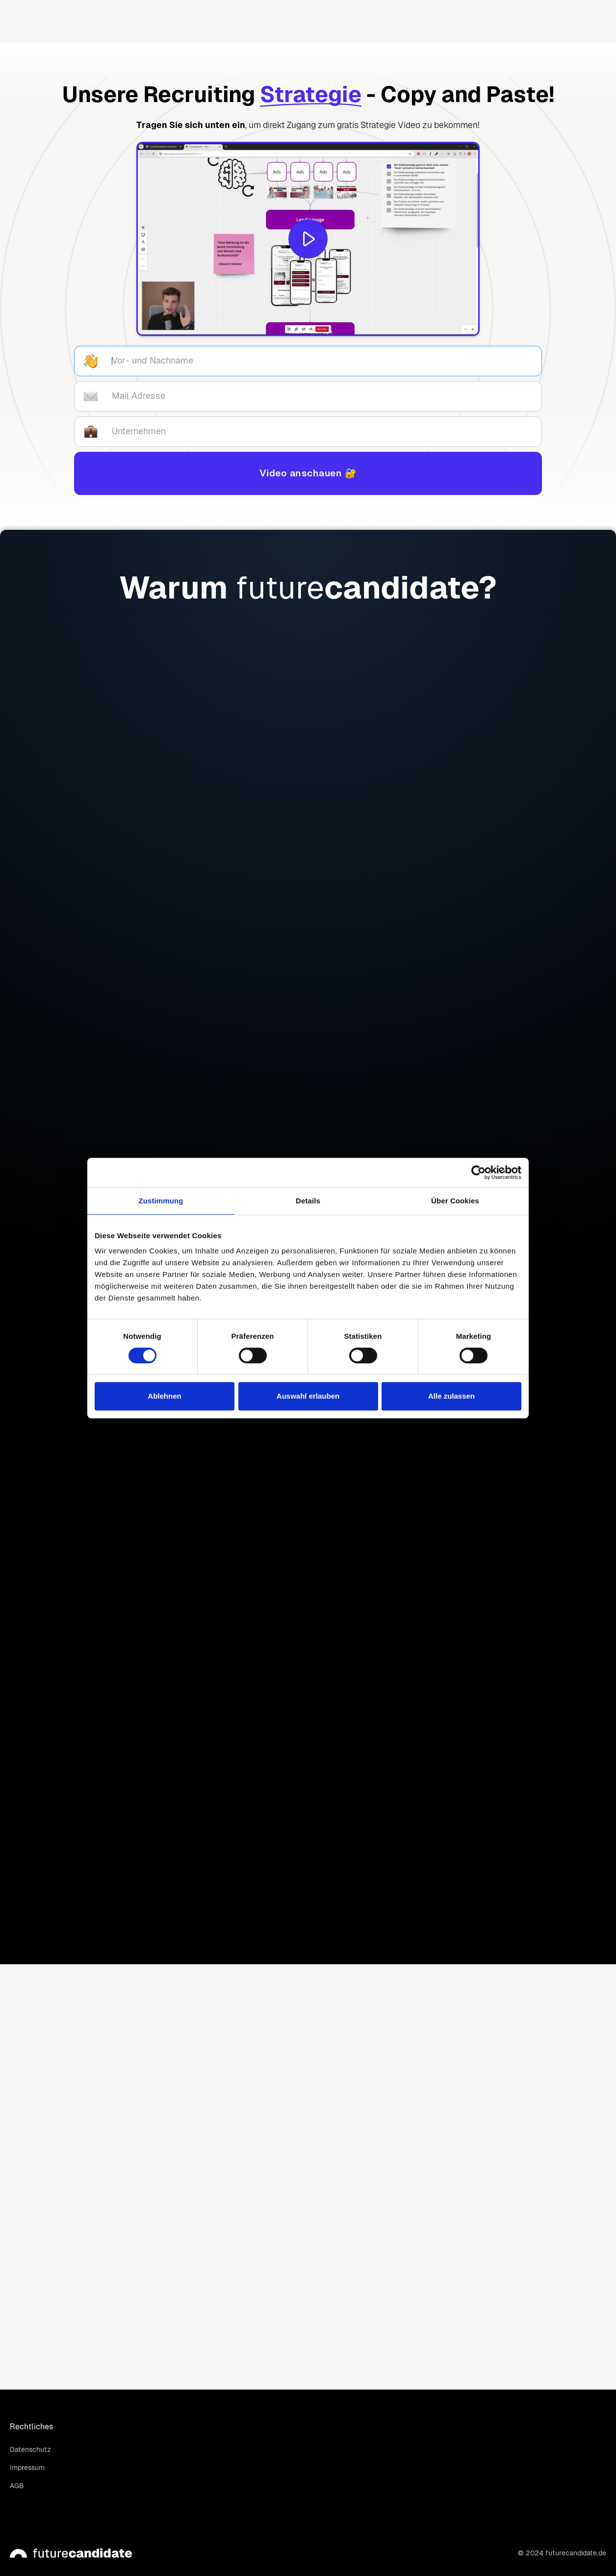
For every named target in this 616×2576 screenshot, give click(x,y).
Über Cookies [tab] (455, 1201)
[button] (341, 21)
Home (266, 21)
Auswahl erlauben (308, 1396)
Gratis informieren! (95, 957)
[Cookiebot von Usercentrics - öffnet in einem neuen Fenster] (478, 1172)
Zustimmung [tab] (161, 1201)
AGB (17, 2486)
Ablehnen (164, 1396)
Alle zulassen (451, 1396)
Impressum (27, 2468)
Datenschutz (30, 2449)
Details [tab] (308, 1201)
